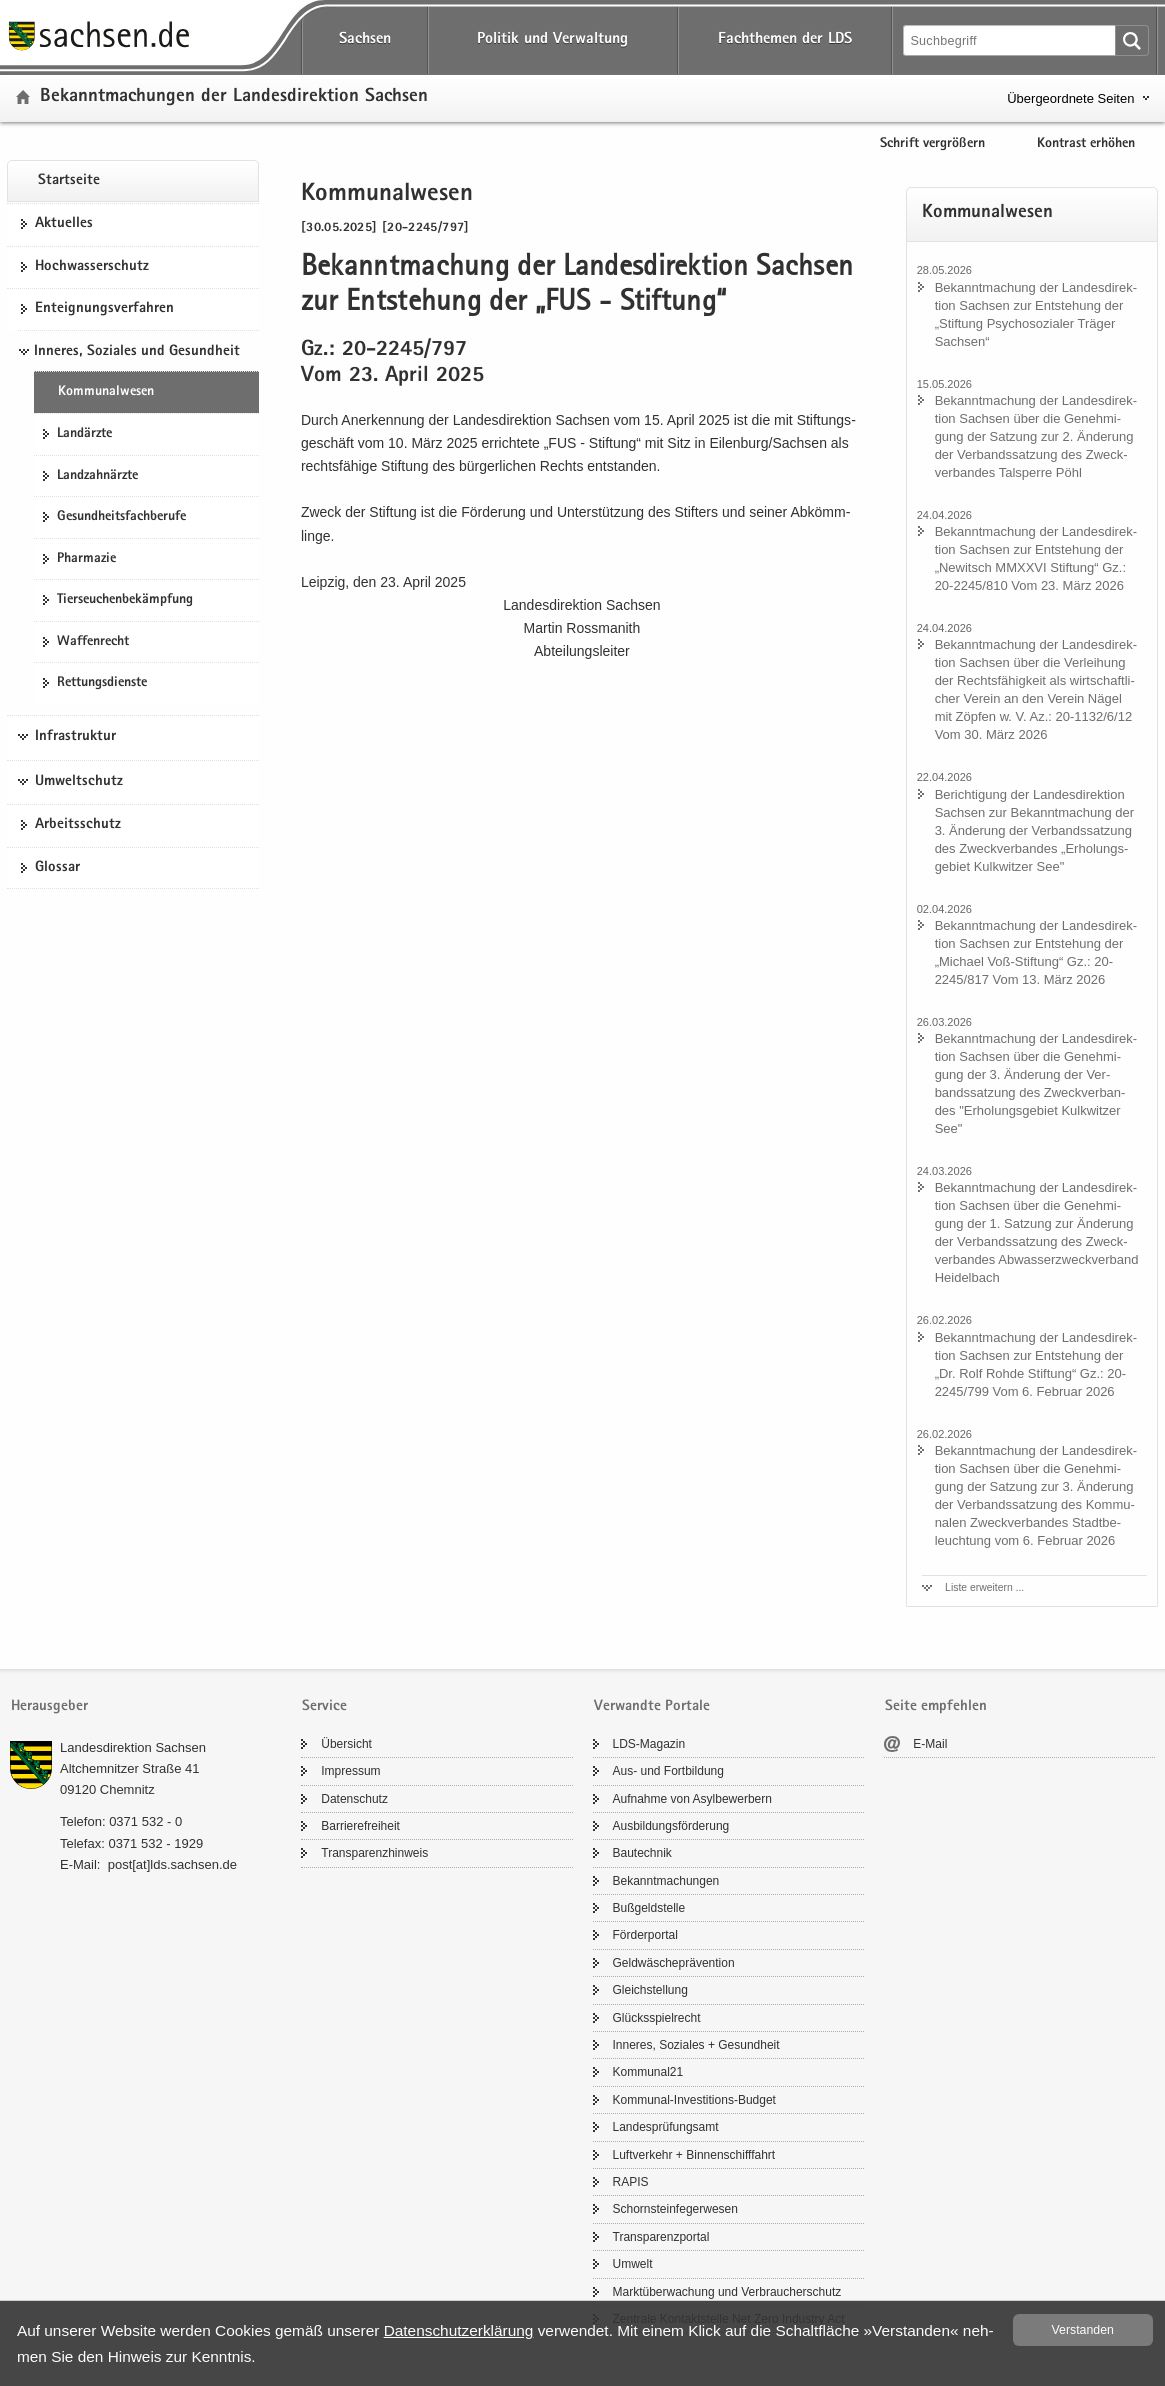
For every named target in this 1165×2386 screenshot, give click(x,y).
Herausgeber (49, 1706)
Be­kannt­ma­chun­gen (666, 1881)
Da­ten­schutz (354, 1799)
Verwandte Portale (652, 1706)
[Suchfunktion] (1011, 40)
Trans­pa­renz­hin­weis (374, 1853)
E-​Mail (930, 1744)
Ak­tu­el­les (64, 224)
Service (324, 1706)
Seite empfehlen (936, 1706)
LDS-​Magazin (649, 1744)
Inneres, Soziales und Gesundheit (137, 352)
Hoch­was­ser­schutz (92, 267)
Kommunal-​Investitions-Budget (694, 2100)
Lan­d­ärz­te (84, 434)
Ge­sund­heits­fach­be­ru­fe (121, 517)
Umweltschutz (79, 782)
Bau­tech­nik (642, 1853)
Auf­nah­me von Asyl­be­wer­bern (692, 1799)
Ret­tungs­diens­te (102, 683)
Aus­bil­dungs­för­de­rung (671, 1826)
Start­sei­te (69, 181)
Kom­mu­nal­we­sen (106, 392)
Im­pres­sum (350, 1771)
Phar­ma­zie (86, 559)
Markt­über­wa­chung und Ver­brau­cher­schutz (727, 2292)
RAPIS (631, 2182)
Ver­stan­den (1083, 2330)
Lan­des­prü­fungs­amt (666, 2127)
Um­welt (633, 2264)
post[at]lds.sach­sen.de (172, 1864)
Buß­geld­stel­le (649, 1908)
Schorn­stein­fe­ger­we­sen (675, 2209)
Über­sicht (346, 1744)
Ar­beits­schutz (78, 825)
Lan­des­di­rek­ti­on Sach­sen (133, 1747)
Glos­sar (57, 868)
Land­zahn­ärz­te (97, 476)
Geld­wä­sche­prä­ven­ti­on (674, 1963)
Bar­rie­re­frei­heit (360, 1826)
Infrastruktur (75, 737)
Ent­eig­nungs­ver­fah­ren (104, 309)
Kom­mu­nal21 (648, 2072)
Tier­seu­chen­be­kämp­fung (125, 600)
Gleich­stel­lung (650, 1990)
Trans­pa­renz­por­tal (661, 2237)
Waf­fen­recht (93, 642)
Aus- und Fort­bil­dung (668, 1771)
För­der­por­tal (645, 1935)
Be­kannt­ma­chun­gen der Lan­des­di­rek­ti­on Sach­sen (234, 97)
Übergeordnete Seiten (1070, 98)
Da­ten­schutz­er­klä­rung (459, 2330)
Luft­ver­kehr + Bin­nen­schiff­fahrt (694, 2155)
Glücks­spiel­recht (657, 2018)
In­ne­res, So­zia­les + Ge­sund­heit (696, 2045)
